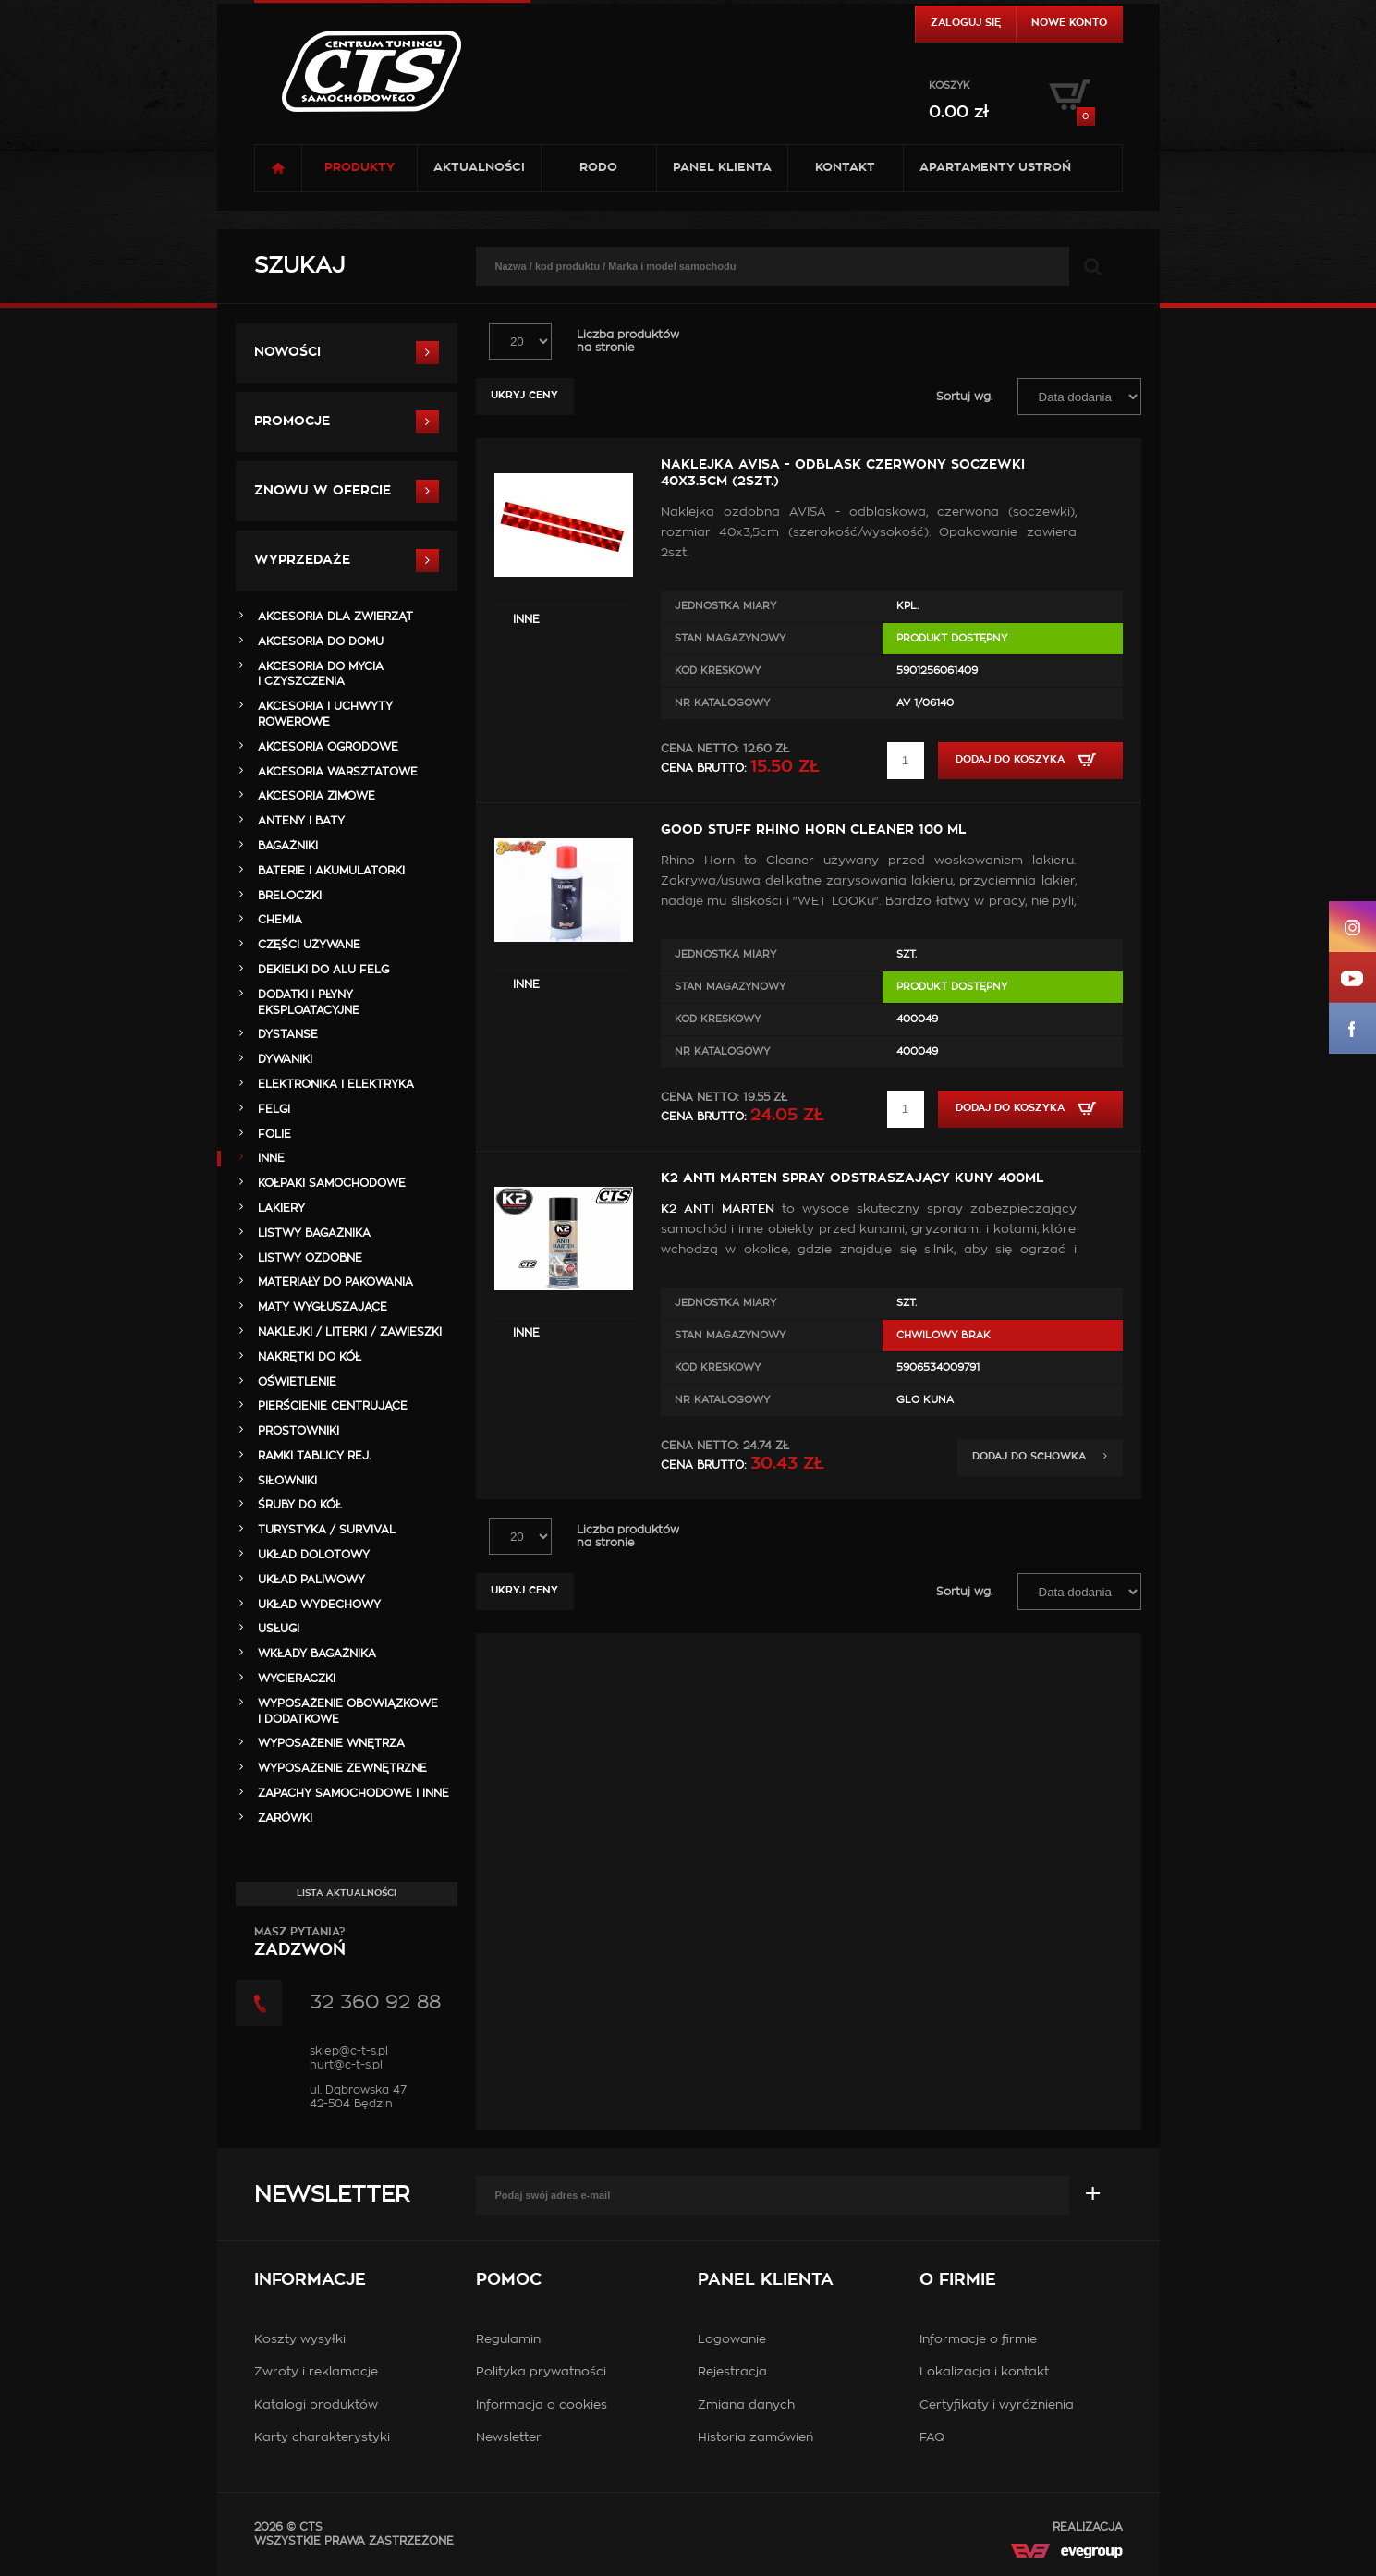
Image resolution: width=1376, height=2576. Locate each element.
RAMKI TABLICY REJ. (314, 1455)
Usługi (278, 1628)
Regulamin (508, 2340)
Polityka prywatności (541, 2372)
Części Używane (309, 944)
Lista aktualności (346, 1893)
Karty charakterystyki (322, 2438)
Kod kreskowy (718, 670)
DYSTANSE (288, 1034)
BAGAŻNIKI (288, 845)
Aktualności (479, 168)
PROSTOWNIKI (298, 1430)
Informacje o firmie (978, 2340)
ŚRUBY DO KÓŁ (300, 1504)
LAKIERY (281, 1208)
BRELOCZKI (290, 895)
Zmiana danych (746, 2405)
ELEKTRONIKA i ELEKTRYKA (336, 1084)
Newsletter (331, 2195)
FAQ (931, 2438)
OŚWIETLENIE (297, 1381)
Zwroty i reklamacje (316, 2372)
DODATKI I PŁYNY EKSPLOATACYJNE (308, 1002)
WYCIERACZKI (296, 1678)
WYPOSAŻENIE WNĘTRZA (331, 1743)
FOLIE (274, 1134)
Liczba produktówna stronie (628, 341)
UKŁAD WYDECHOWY (319, 1604)
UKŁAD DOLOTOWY (314, 1554)
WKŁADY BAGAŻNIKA (317, 1653)
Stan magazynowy (730, 638)
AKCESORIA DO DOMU (321, 641)
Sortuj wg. (964, 396)
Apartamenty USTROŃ (995, 168)
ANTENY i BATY (301, 820)
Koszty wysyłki (300, 2340)
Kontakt (845, 168)
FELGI (274, 1109)
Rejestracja (732, 2372)
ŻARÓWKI (285, 1818)
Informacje (310, 2280)
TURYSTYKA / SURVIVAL (327, 1529)
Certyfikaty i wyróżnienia (996, 2405)
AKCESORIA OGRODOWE (328, 746)
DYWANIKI (285, 1059)
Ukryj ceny (524, 395)
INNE (526, 619)
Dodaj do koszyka (1030, 759)
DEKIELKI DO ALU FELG (323, 969)
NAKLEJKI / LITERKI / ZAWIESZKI (350, 1331)
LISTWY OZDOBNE (310, 1258)
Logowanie (732, 2340)
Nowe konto (1069, 23)
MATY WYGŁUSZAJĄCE (322, 1306)
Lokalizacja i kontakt (984, 2372)
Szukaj (299, 266)
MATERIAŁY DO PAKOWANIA (335, 1282)
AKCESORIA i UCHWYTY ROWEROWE (325, 714)
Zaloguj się (966, 23)
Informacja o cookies (541, 2405)
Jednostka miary (725, 606)
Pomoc (509, 2280)
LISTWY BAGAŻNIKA (314, 1233)
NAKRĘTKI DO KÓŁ (309, 1356)
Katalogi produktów (316, 2405)
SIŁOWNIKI (287, 1480)
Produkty (359, 168)
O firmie (957, 2280)
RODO (598, 168)
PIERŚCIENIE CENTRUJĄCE (333, 1405)
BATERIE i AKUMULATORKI (331, 870)
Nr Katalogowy (722, 703)
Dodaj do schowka (1039, 1456)
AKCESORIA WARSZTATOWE (338, 771)
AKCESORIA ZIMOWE (316, 795)
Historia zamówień (755, 2438)
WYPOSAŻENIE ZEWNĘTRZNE (342, 1768)
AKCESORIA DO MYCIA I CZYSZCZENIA (321, 674)
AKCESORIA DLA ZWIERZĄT (335, 616)
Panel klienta (722, 168)
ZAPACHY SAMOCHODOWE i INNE (353, 1793)
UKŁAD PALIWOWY (311, 1579)
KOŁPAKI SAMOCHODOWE (332, 1183)
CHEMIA (280, 919)
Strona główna (278, 168)
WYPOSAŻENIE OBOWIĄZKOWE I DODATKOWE (348, 1711)
